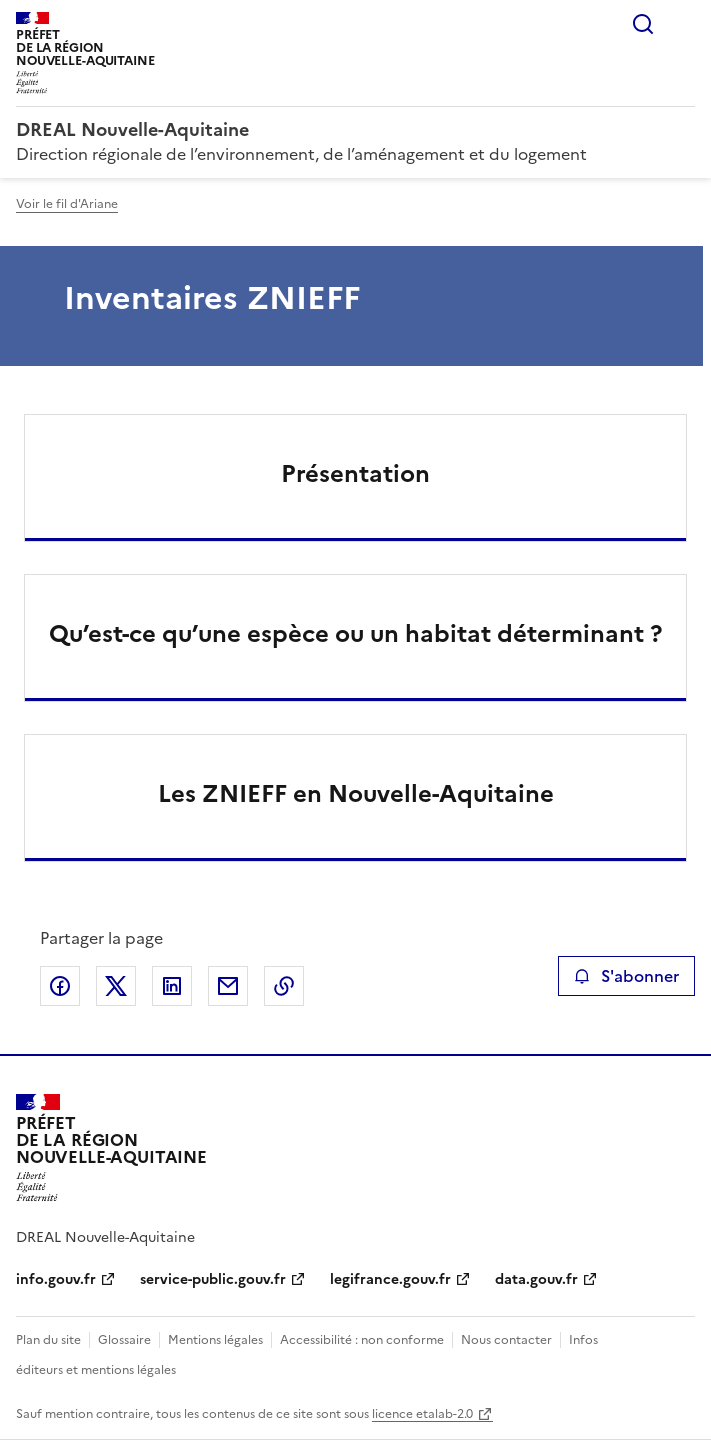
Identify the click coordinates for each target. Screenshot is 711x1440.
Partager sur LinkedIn (172, 986)
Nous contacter (506, 1340)
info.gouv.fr (56, 1279)
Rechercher (643, 24)
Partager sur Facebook (60, 986)
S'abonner (626, 976)
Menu (683, 24)
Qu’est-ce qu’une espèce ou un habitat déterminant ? (355, 634)
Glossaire (124, 1340)
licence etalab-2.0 (422, 1414)
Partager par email (228, 986)
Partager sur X (116, 986)
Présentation (355, 474)
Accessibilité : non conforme (362, 1340)
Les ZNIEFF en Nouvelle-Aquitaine (356, 794)
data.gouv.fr (536, 1279)
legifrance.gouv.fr (390, 1279)
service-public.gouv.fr (213, 1279)
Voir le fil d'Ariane (67, 204)
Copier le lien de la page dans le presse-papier (284, 986)
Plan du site (48, 1340)
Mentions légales (215, 1340)
